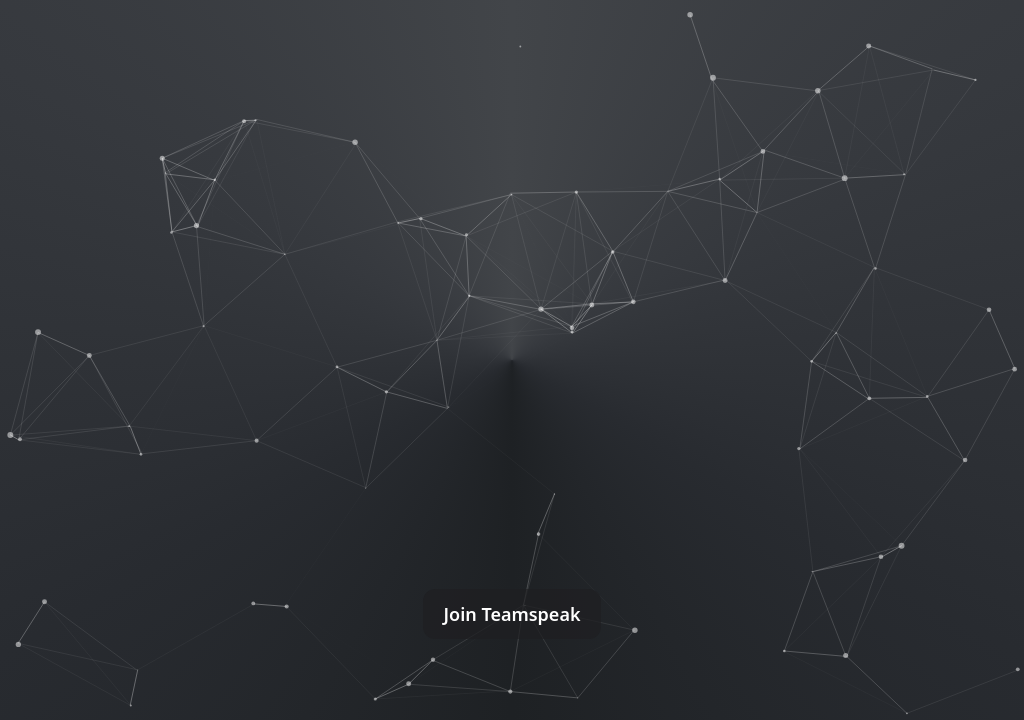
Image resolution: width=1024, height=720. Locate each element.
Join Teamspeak (511, 614)
